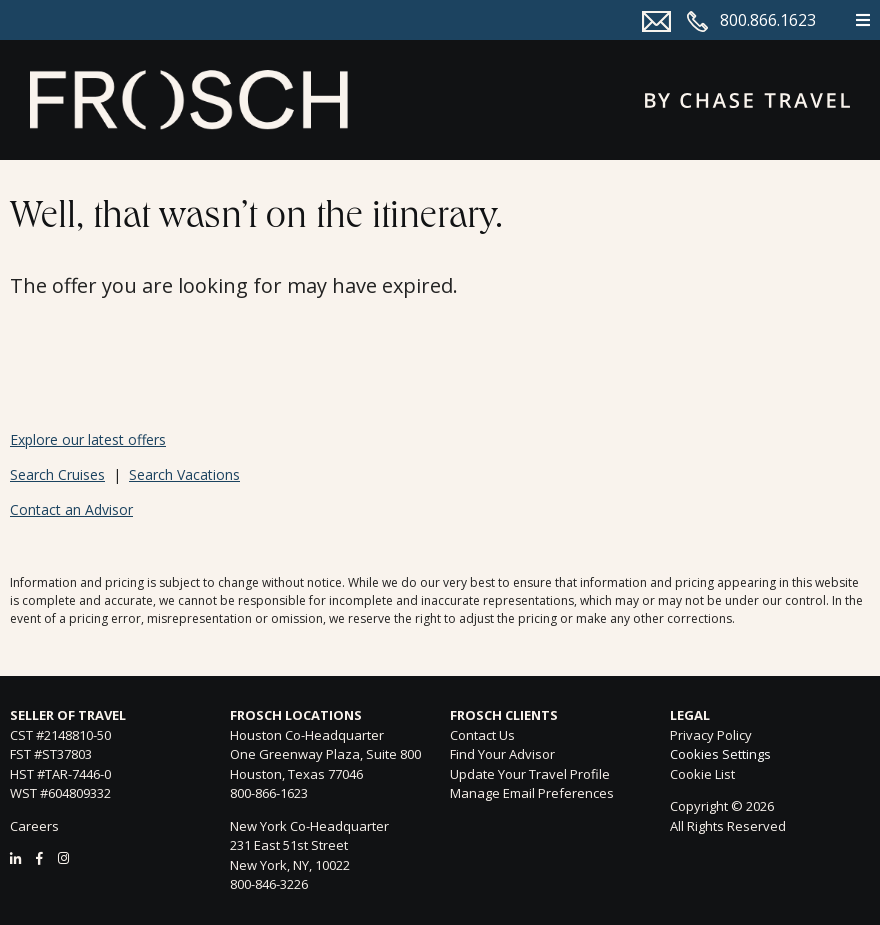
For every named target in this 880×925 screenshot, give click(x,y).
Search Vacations (184, 474)
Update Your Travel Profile (530, 774)
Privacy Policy (711, 735)
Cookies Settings (720, 755)
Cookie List (702, 774)
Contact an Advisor (71, 509)
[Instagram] (63, 858)
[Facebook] (39, 858)
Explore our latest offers (88, 439)
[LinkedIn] (15, 858)
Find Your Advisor (502, 754)
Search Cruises (57, 474)
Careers (34, 826)
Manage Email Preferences (532, 793)
